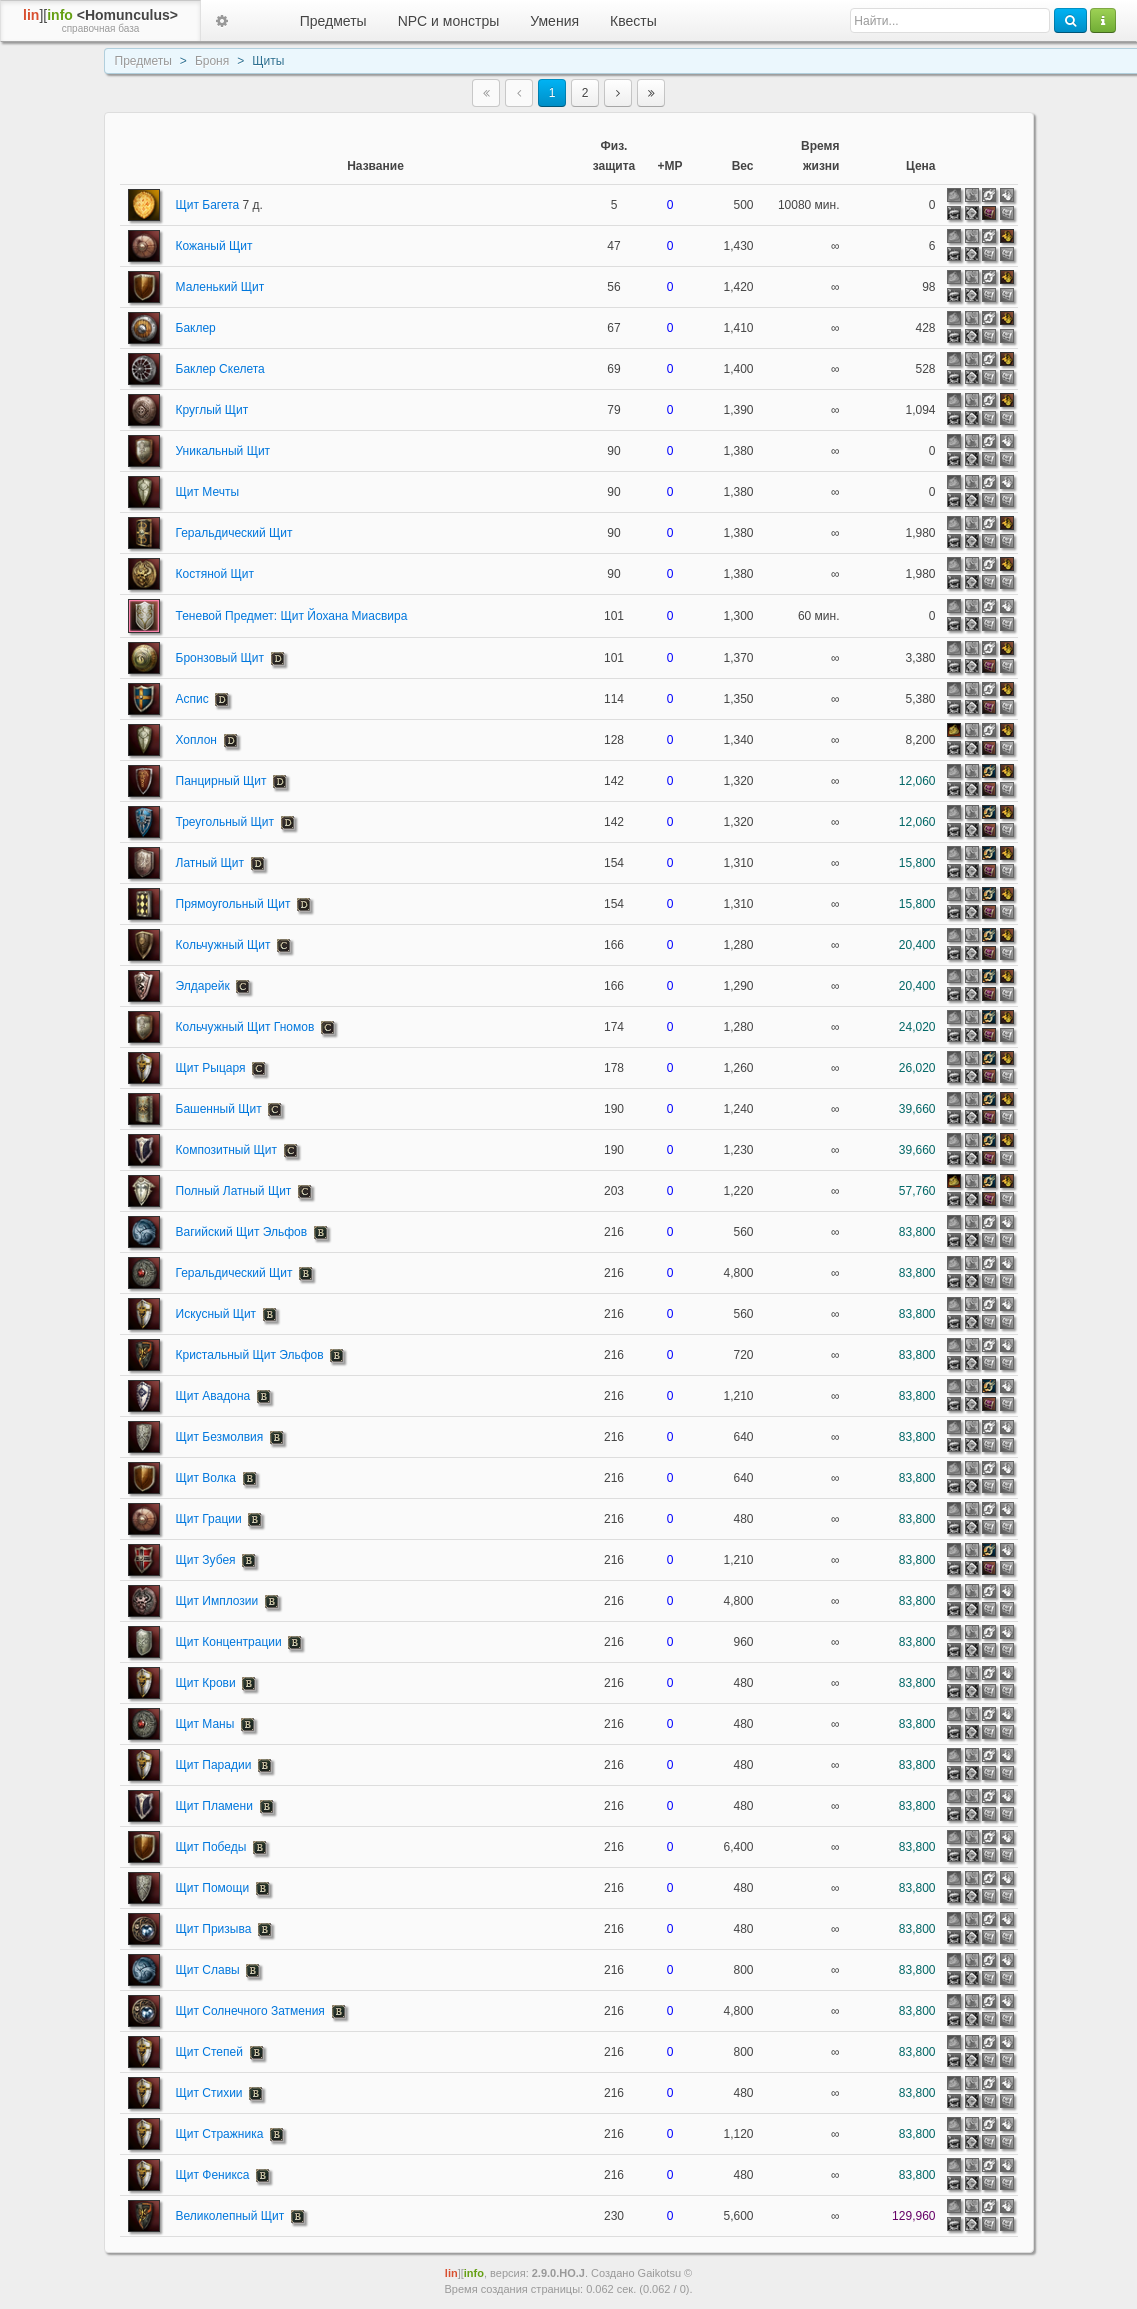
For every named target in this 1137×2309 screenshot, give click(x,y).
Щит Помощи (213, 1888)
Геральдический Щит (234, 533)
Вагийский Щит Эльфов (242, 1232)
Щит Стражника (220, 2134)
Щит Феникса (213, 2175)
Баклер (196, 328)
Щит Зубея (206, 1560)
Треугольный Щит (225, 822)
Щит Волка (206, 1478)
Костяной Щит (215, 574)
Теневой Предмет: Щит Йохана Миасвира (292, 616)
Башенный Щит (219, 1109)
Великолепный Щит (230, 2216)
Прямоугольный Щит (233, 904)
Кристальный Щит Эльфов (250, 1355)
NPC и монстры (449, 21)
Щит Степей (209, 2052)
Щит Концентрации (229, 1642)
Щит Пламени (214, 1806)
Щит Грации (209, 1519)
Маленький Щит (220, 287)
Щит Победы (211, 1847)
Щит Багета (219, 205)
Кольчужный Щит (223, 945)
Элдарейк (203, 986)
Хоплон (196, 740)
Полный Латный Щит (234, 1191)
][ (100, 21)
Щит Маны (205, 1724)
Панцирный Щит (221, 781)
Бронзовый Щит (220, 658)
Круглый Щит (212, 410)
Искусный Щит (216, 1314)
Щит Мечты (208, 492)
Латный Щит (210, 863)
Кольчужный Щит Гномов (245, 1027)
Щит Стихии (209, 2093)
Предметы (333, 21)
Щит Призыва (214, 1929)
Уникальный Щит (223, 451)
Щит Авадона (213, 1396)
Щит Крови (206, 1683)
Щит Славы (208, 1970)
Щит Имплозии (217, 1601)
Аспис (192, 699)
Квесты (633, 21)
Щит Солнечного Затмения (250, 2011)
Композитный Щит (226, 1150)
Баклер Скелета (220, 369)
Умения (554, 21)
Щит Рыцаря (211, 1068)
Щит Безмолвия (220, 1437)
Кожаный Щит (214, 246)
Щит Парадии (214, 1765)
